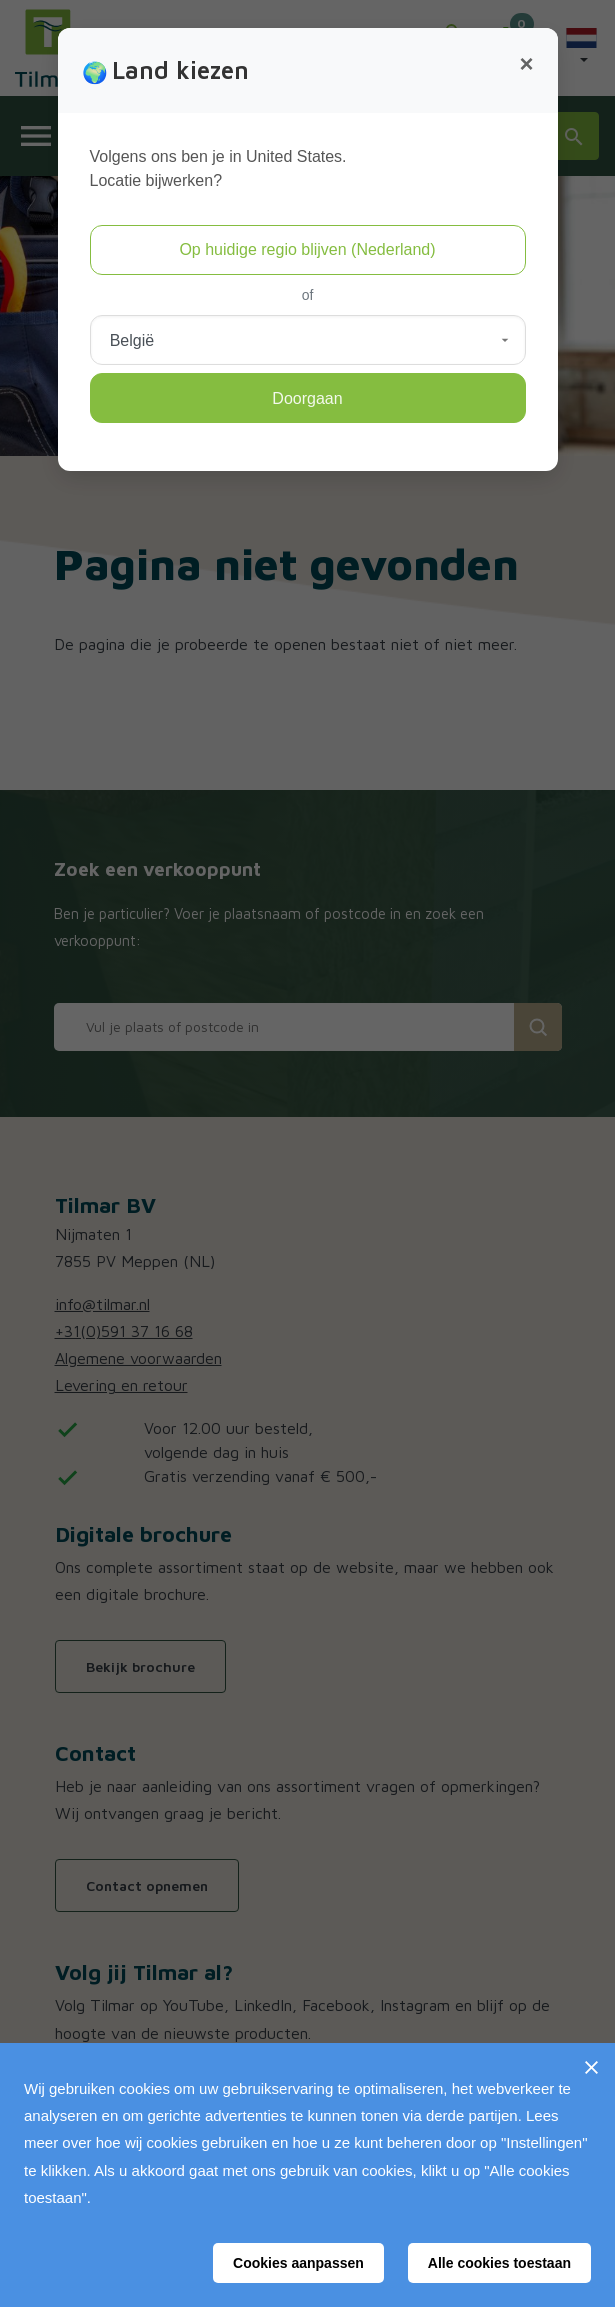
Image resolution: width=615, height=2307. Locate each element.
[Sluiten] (591, 2067)
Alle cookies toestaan (499, 2263)
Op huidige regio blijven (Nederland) (307, 249)
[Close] (526, 64)
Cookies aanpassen (298, 2263)
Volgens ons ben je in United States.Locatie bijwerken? (218, 168)
